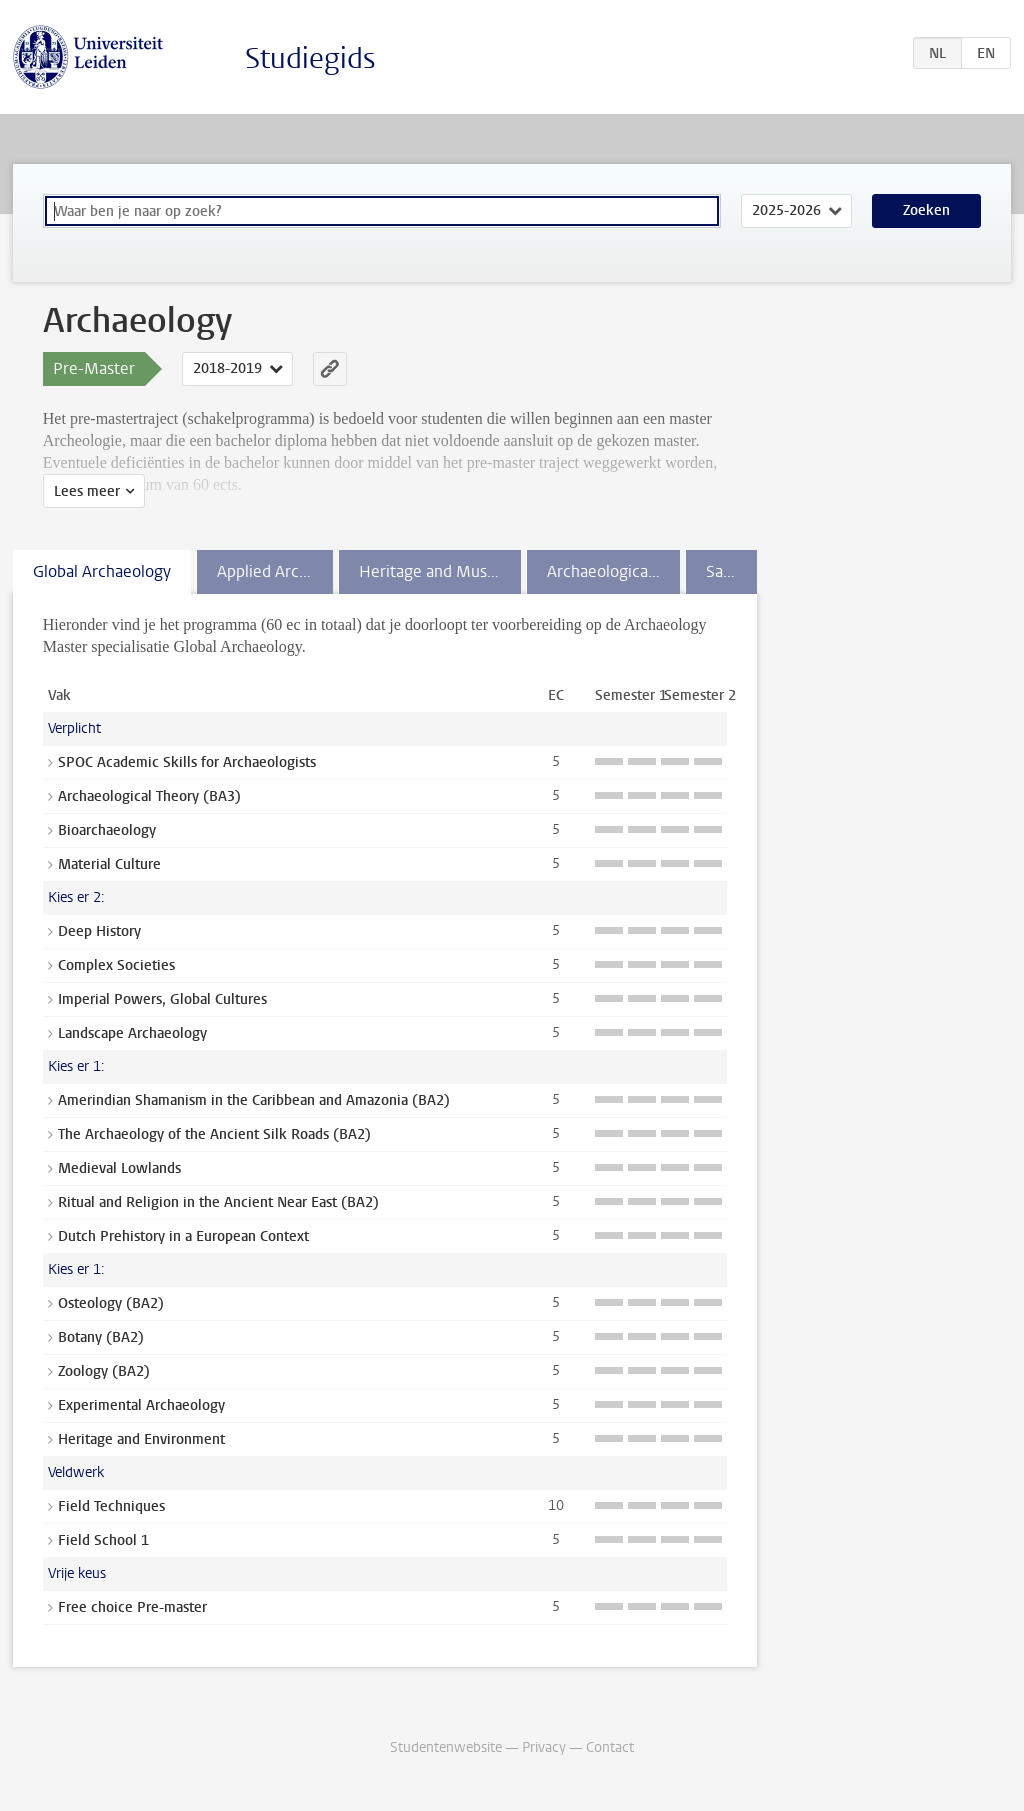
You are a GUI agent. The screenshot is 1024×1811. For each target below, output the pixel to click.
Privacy (544, 1747)
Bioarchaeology (107, 830)
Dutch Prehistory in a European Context (183, 1236)
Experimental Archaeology (141, 1405)
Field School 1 (103, 1540)
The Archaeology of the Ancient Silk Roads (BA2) (214, 1134)
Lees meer (87, 491)
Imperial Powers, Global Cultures (162, 999)
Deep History (99, 931)
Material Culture (109, 864)
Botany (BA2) (101, 1337)
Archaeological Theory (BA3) (149, 796)
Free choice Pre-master (132, 1607)
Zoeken (926, 210)
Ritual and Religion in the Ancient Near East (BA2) (218, 1202)
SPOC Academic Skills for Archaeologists (187, 762)
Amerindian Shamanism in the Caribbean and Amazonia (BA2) (254, 1100)
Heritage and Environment (141, 1439)
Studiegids (310, 58)
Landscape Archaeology (132, 1033)
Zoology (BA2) (104, 1371)
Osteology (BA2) (111, 1303)
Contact (610, 1747)
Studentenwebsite (446, 1747)
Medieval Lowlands (119, 1168)
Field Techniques (111, 1506)
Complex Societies (116, 965)
